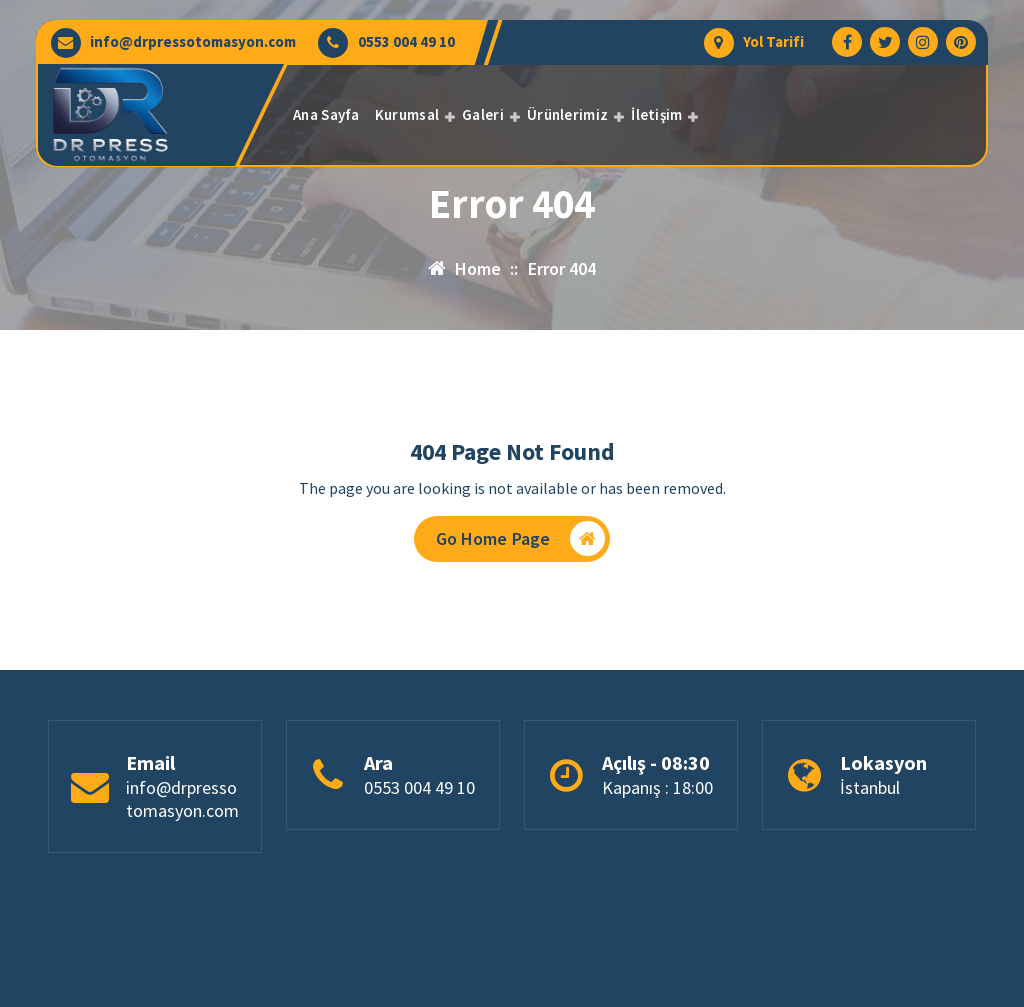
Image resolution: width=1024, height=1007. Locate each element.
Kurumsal (407, 114)
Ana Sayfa (326, 114)
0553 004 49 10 (406, 42)
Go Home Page (521, 538)
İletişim (656, 114)
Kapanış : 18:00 (657, 788)
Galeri (483, 114)
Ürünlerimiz (567, 114)
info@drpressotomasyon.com (193, 42)
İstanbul (870, 788)
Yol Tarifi (773, 42)
